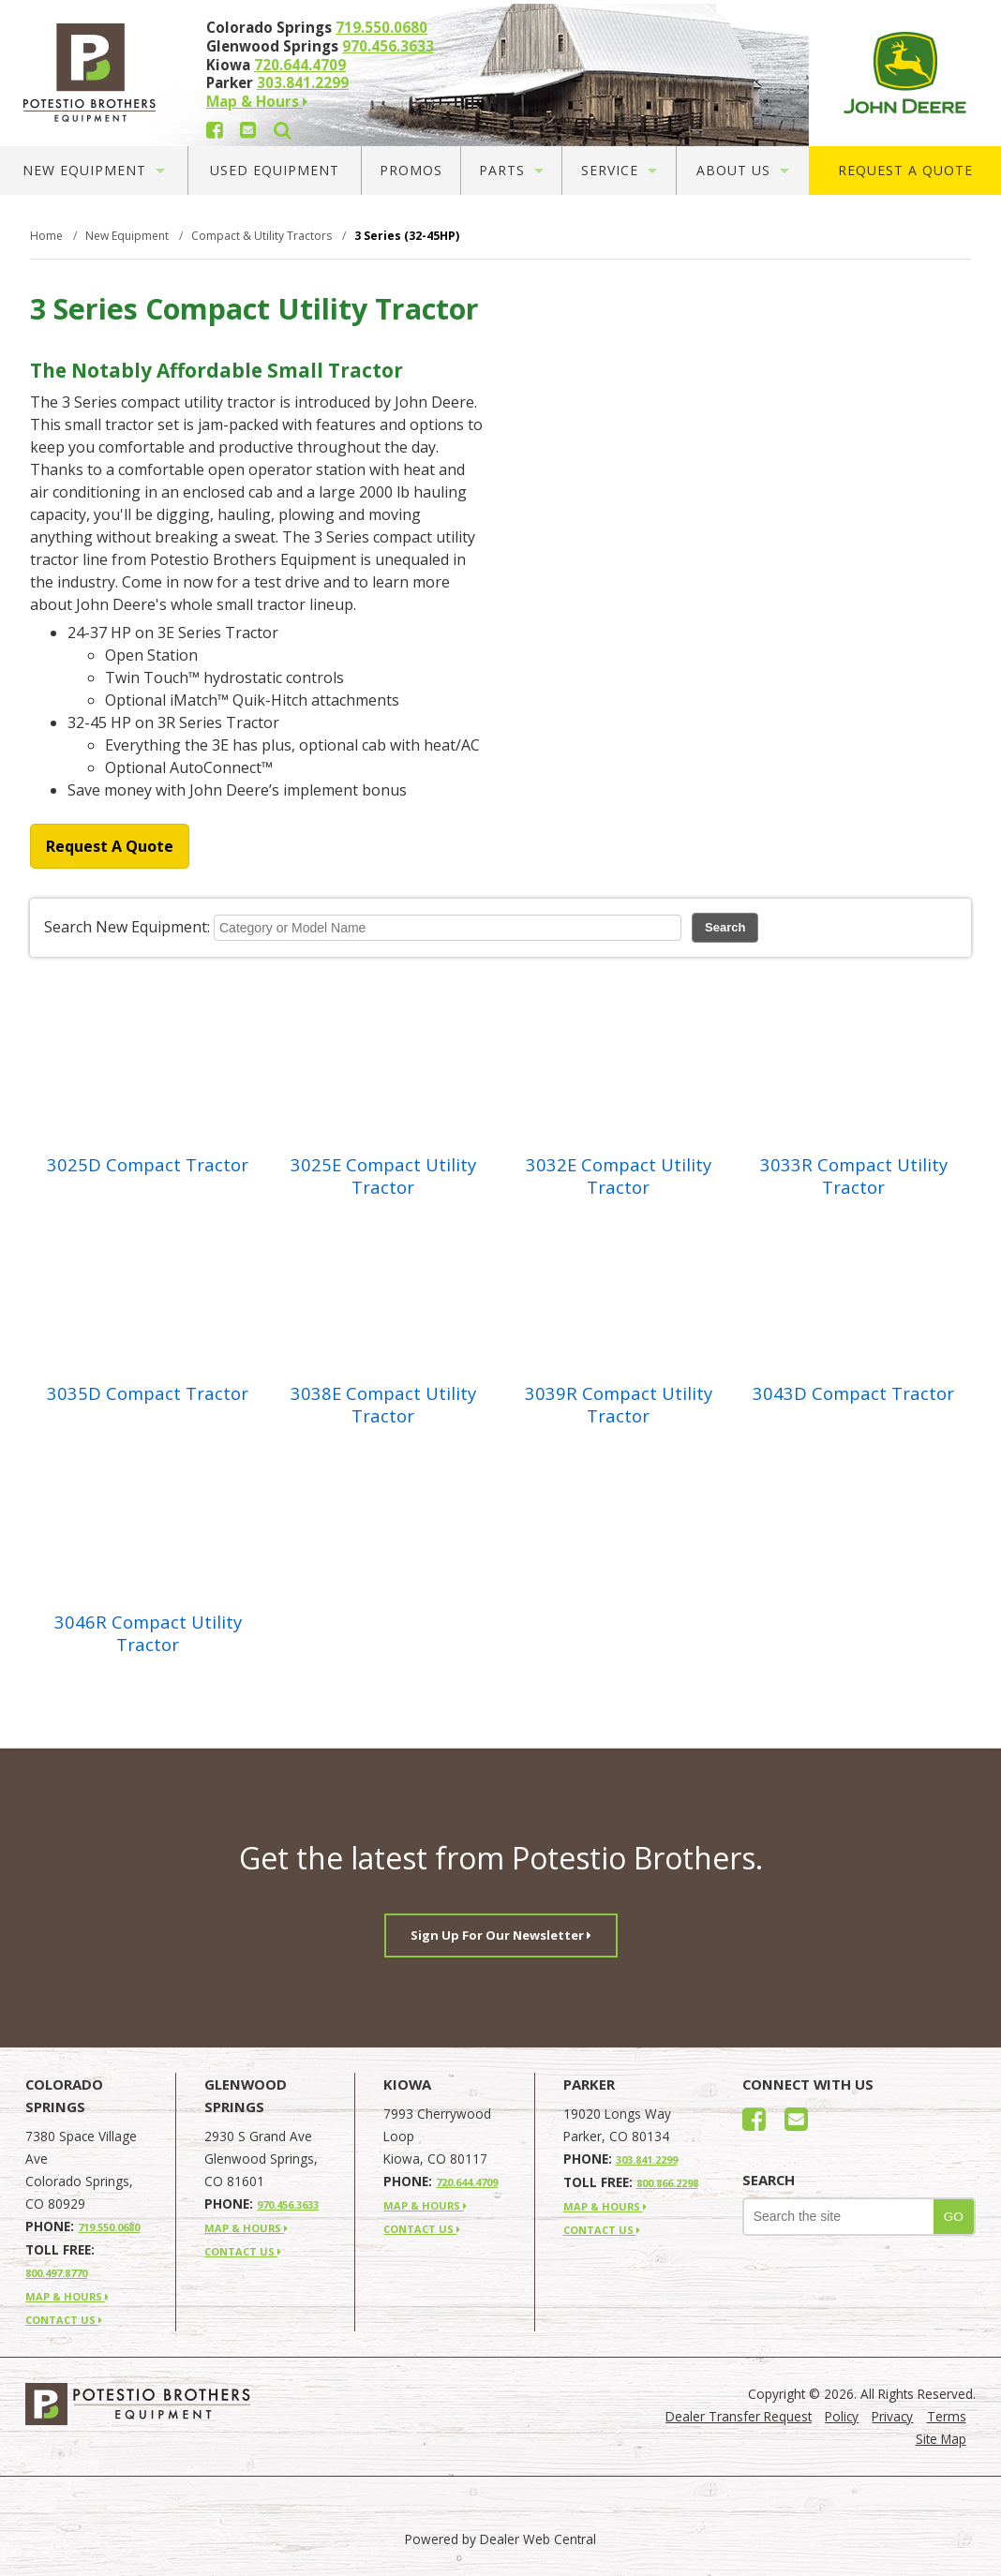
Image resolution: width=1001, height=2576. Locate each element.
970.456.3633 (388, 46)
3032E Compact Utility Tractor (618, 1176)
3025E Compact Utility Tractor (383, 1176)
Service (619, 170)
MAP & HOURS (67, 2296)
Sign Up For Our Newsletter (501, 1935)
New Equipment (93, 170)
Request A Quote (905, 170)
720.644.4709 (300, 64)
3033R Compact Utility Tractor (854, 1176)
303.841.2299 (303, 82)
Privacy (892, 2416)
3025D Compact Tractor (147, 1165)
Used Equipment (274, 170)
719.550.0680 (381, 27)
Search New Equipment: (127, 926)
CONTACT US (63, 2320)
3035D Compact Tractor (147, 1393)
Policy (842, 2416)
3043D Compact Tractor (853, 1393)
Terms (946, 2416)
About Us (742, 170)
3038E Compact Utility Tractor (383, 1404)
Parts (511, 170)
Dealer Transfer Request (738, 2416)
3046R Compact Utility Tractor (148, 1633)
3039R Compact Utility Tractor (618, 1404)
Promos (411, 170)
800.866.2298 (667, 2183)
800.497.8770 (56, 2273)
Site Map (941, 2439)
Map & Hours (256, 101)
